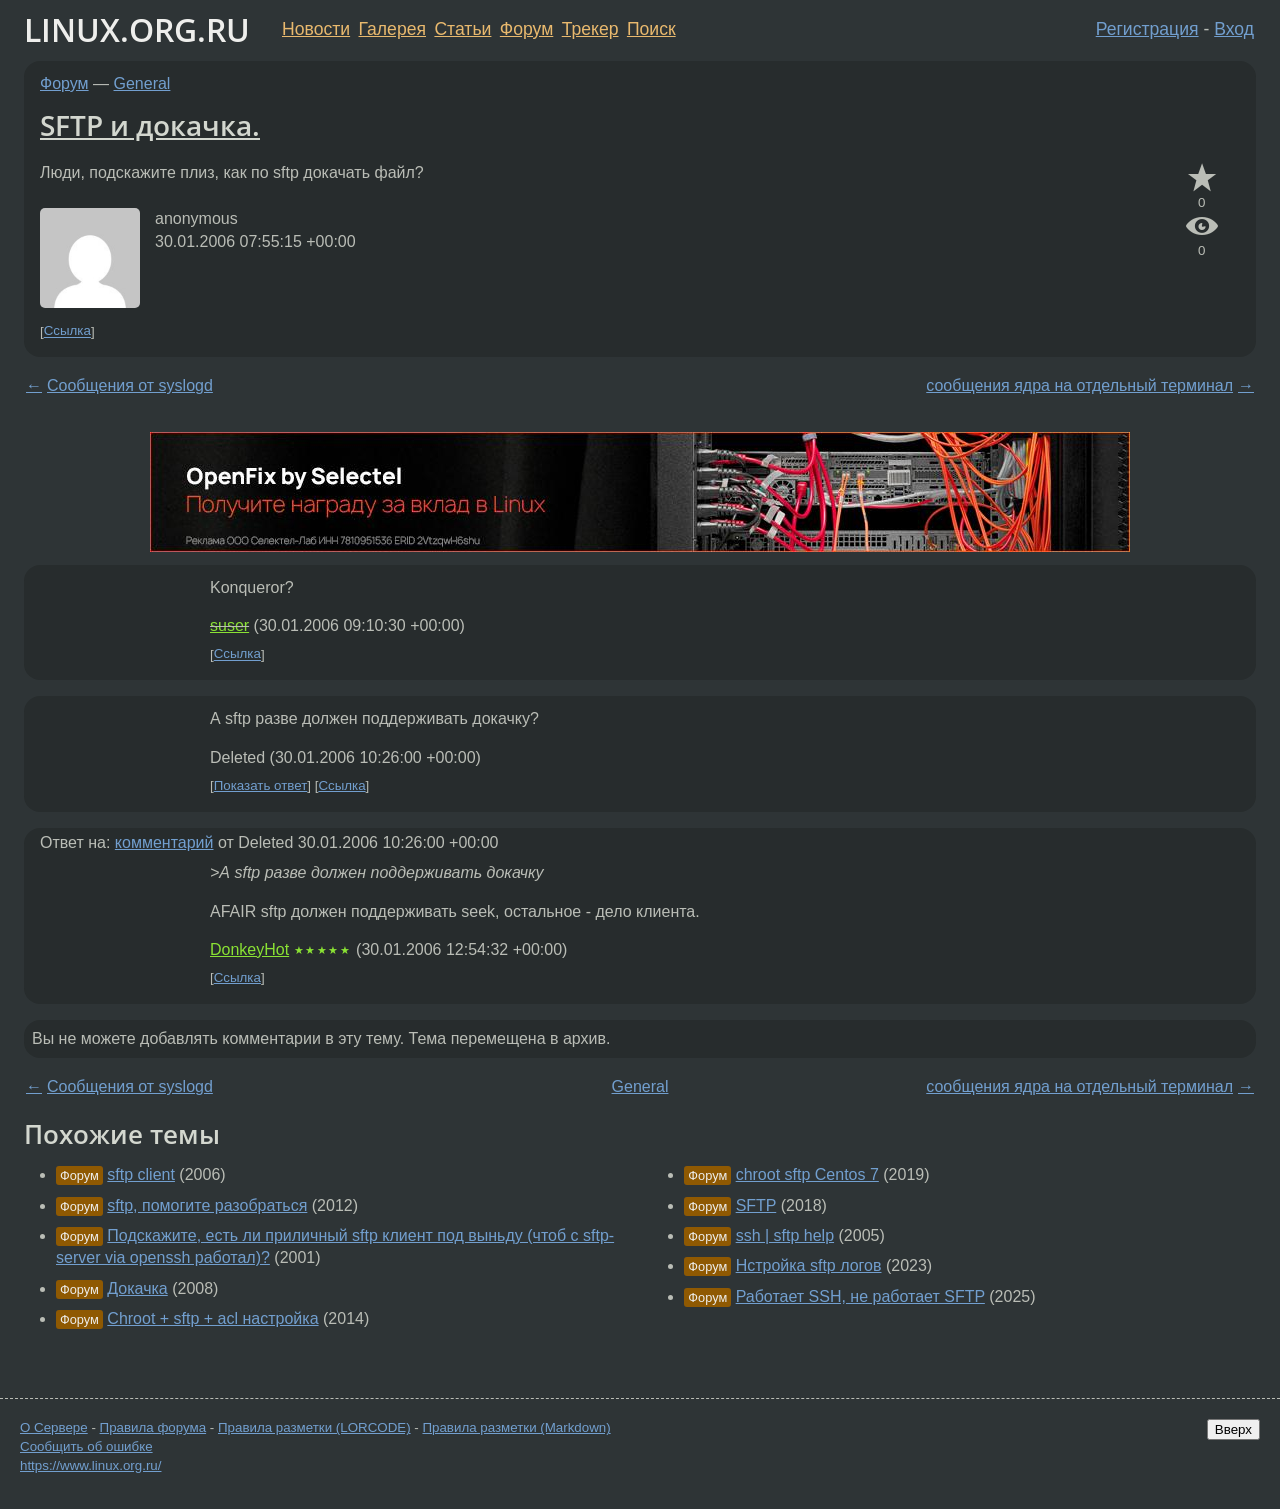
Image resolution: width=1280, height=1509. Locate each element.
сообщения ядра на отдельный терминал (1079, 385)
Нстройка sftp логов (809, 1265)
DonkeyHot (249, 949)
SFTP (756, 1205)
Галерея (392, 29)
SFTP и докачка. (150, 125)
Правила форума (153, 1427)
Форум (526, 29)
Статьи (462, 29)
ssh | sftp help (785, 1235)
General (142, 83)
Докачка (137, 1288)
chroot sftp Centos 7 (807, 1174)
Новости (316, 29)
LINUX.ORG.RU (137, 29)
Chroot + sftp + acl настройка (212, 1318)
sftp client (141, 1174)
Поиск (651, 29)
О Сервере (54, 1427)
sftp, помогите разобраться (207, 1205)
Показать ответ (261, 785)
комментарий (164, 842)
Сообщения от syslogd (130, 385)
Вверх (1233, 1429)
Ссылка (67, 331)
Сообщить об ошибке (86, 1446)
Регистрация (1147, 29)
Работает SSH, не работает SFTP (860, 1296)
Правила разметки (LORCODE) (314, 1427)
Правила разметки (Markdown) (516, 1427)
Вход (1234, 29)
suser (229, 625)
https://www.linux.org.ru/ (90, 1465)
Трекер (590, 29)
